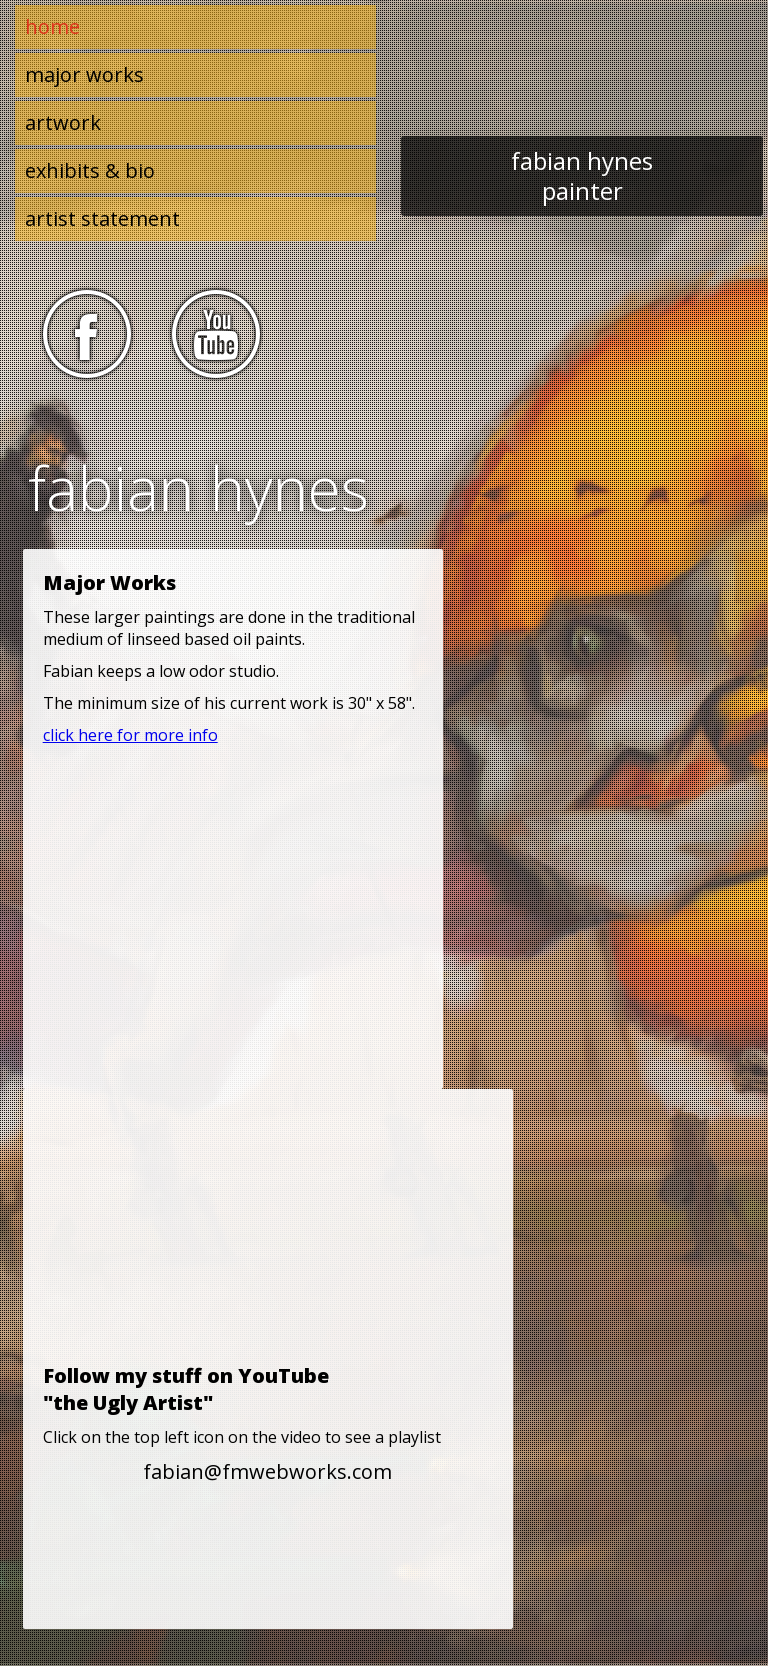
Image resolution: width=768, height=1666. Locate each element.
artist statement (102, 218)
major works (84, 74)
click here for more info (130, 735)
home (52, 26)
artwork (63, 122)
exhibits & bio (90, 170)
